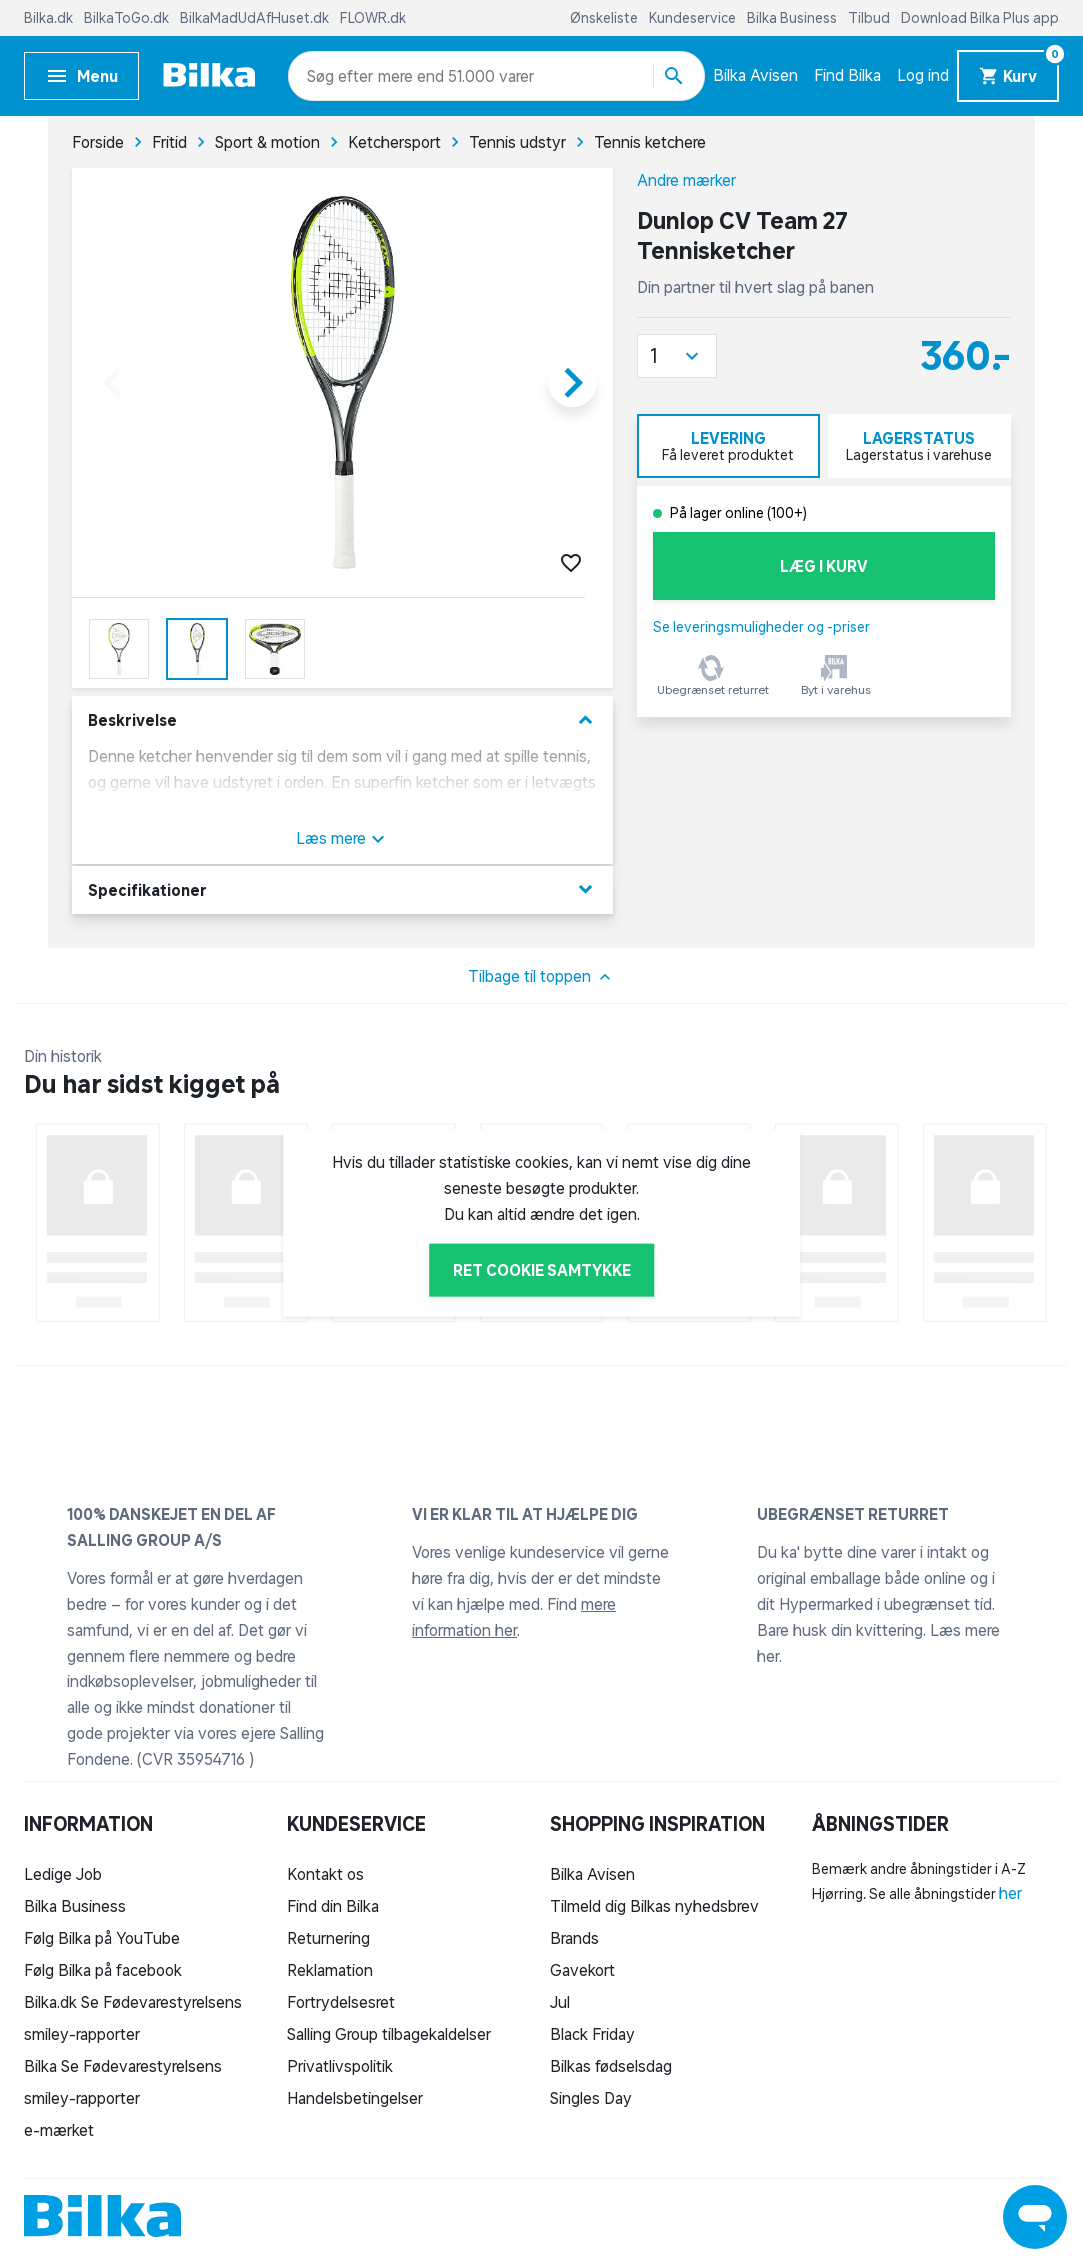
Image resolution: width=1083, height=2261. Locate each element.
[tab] (728, 446)
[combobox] (342, 76)
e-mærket (59, 2130)
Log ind (923, 75)
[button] (677, 356)
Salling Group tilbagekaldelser (389, 2034)
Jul (560, 2002)
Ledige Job (63, 1874)
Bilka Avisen (755, 75)
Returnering (328, 1938)
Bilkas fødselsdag (611, 2066)
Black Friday (592, 2034)
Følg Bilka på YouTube (102, 1938)
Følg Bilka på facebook (103, 1970)
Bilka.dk (50, 18)
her (1010, 1893)
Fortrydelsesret (341, 2002)
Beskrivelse (342, 720)
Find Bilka (847, 75)
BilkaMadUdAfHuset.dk (256, 18)
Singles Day (591, 2098)
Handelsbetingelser (355, 2098)
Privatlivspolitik (340, 2066)
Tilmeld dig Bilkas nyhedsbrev (654, 1906)
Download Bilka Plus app (980, 18)
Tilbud (870, 18)
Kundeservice (694, 18)
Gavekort (582, 1970)
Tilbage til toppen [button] (541, 977)
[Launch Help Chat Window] (1035, 2217)
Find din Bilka (333, 1906)
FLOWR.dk (373, 18)
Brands (574, 1938)
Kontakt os (325, 1874)
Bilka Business (793, 18)
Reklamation (330, 1970)
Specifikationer (342, 889)
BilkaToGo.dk (128, 18)
